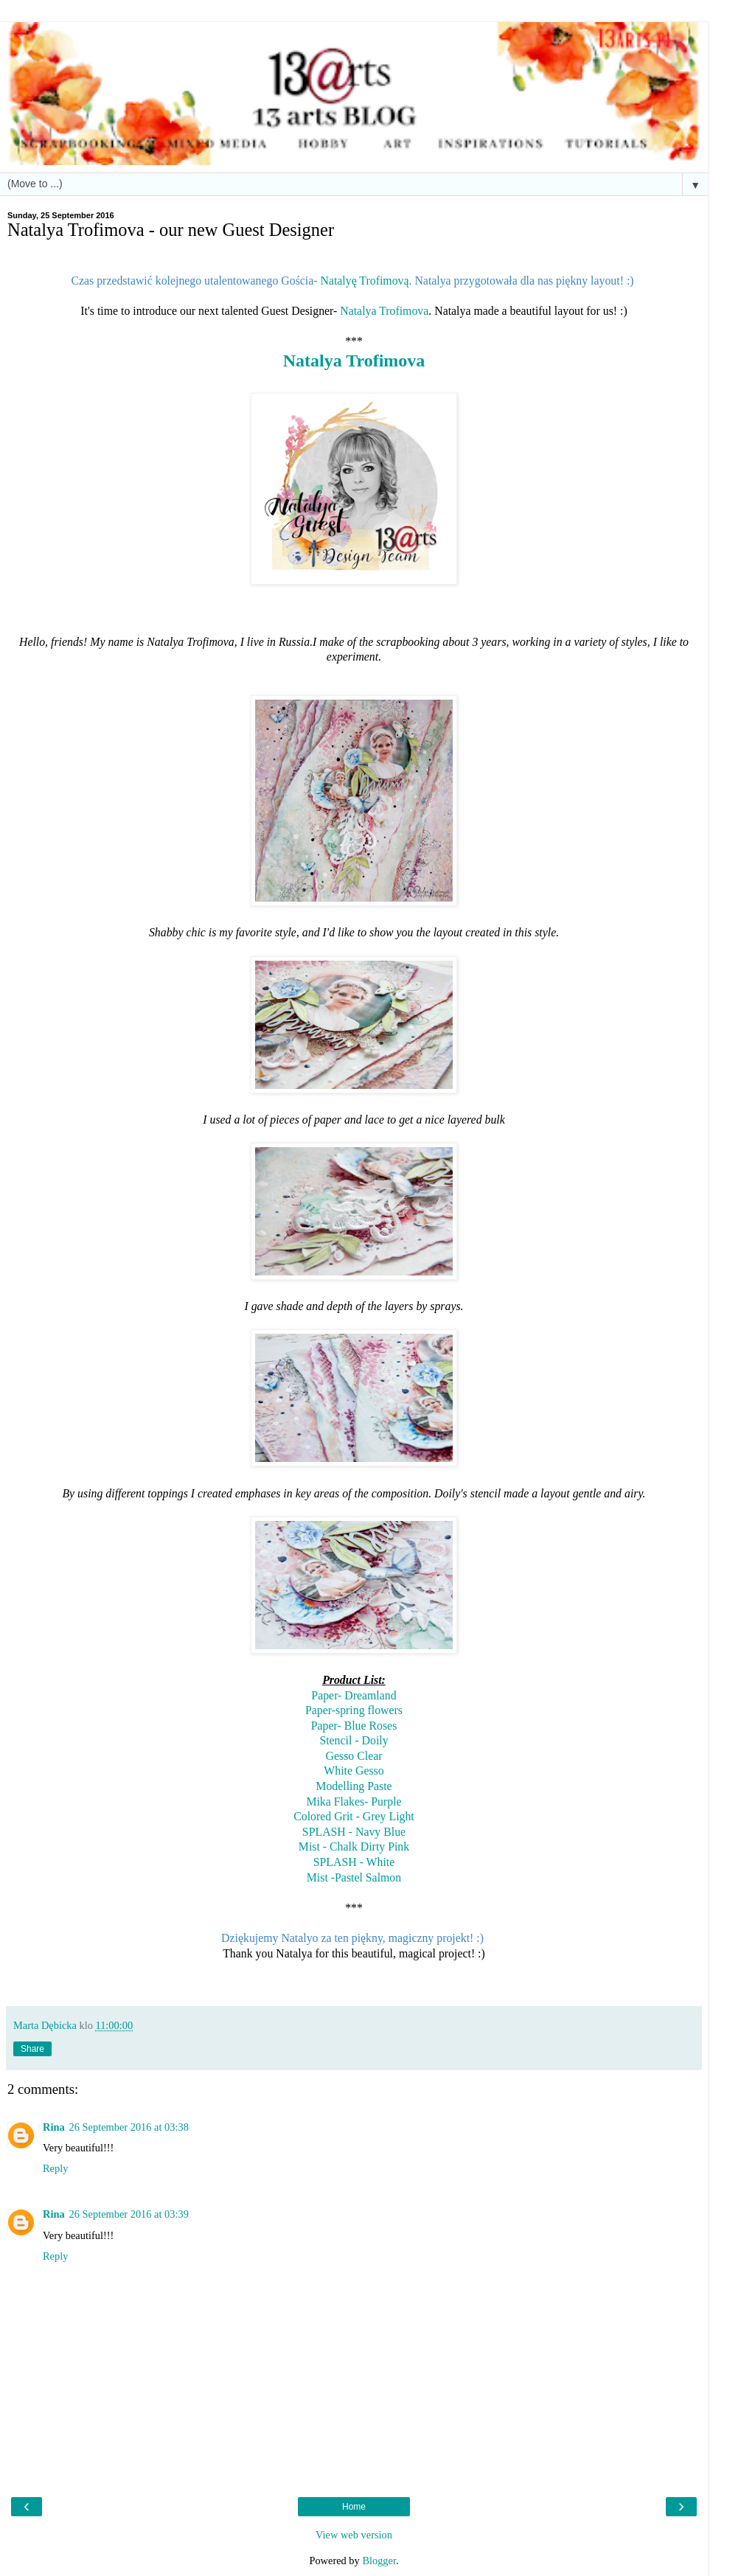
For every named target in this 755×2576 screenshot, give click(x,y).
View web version (354, 2535)
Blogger (379, 2560)
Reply (55, 2168)
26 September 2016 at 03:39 (129, 2214)
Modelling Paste (354, 1786)
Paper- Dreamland (353, 1695)
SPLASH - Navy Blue (354, 1831)
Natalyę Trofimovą (364, 280)
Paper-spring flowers (354, 1710)
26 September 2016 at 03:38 (129, 2127)
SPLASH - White (354, 1862)
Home (354, 2507)
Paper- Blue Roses (354, 1725)
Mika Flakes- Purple (353, 1801)
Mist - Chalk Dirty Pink (354, 1846)
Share (32, 2049)
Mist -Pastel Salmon (354, 1877)
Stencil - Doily (353, 1740)
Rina (54, 2127)
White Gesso (353, 1770)
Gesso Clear (354, 1756)
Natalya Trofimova (384, 310)
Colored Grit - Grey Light (353, 1816)
